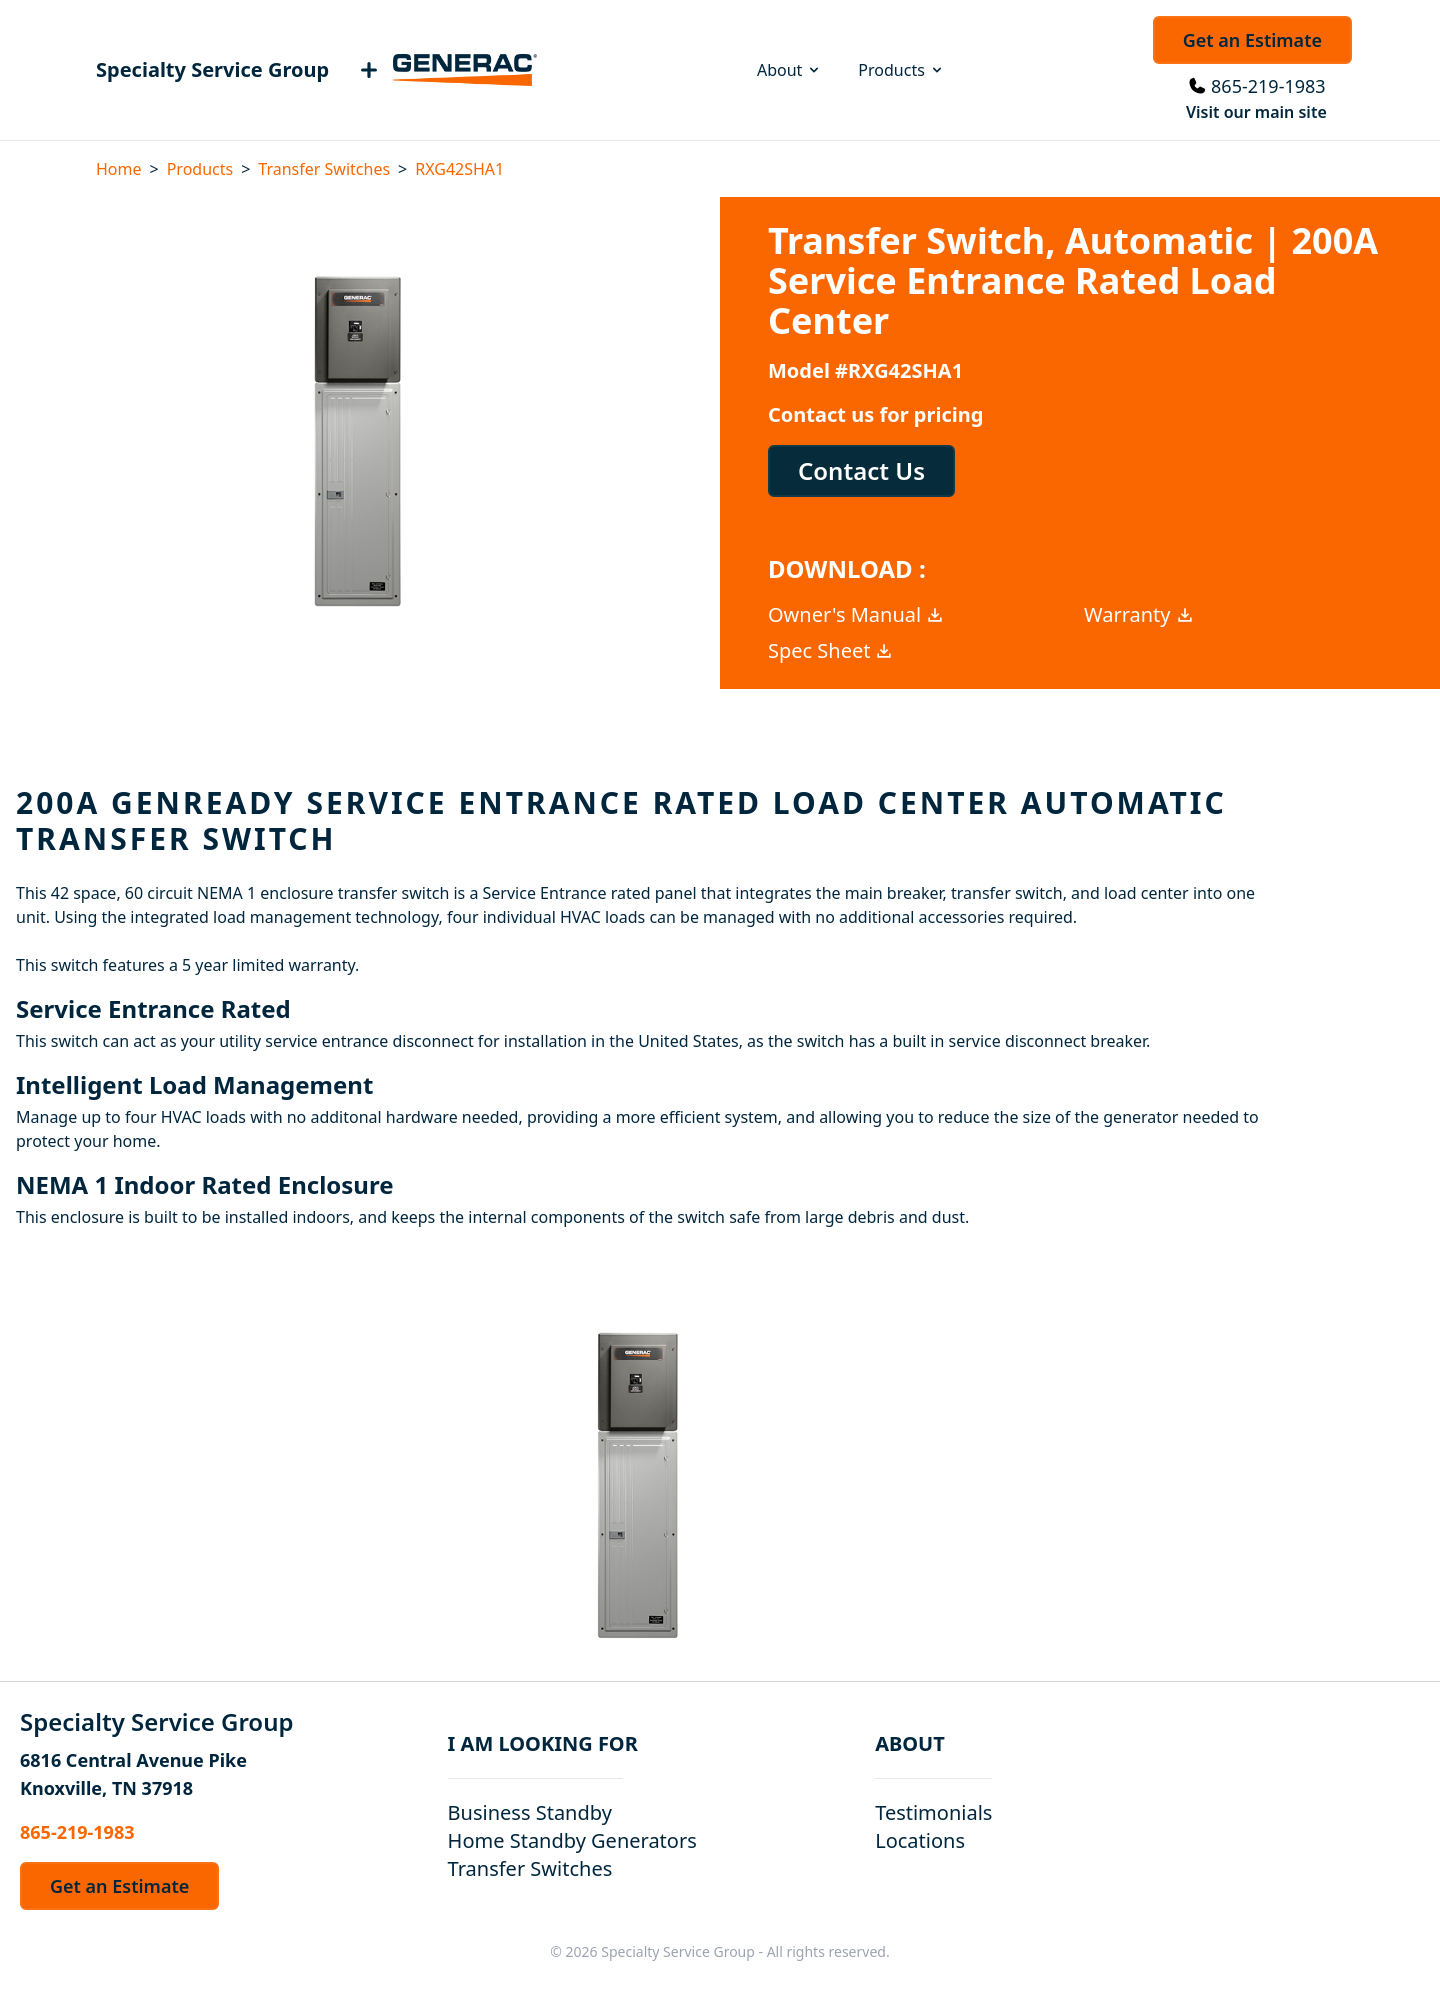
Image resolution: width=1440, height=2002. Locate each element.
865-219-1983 (1268, 86)
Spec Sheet (831, 650)
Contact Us (861, 470)
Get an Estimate (1252, 40)
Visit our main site (1256, 112)
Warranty (1139, 614)
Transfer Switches (324, 169)
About (789, 70)
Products (901, 70)
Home (119, 169)
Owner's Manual (856, 614)
